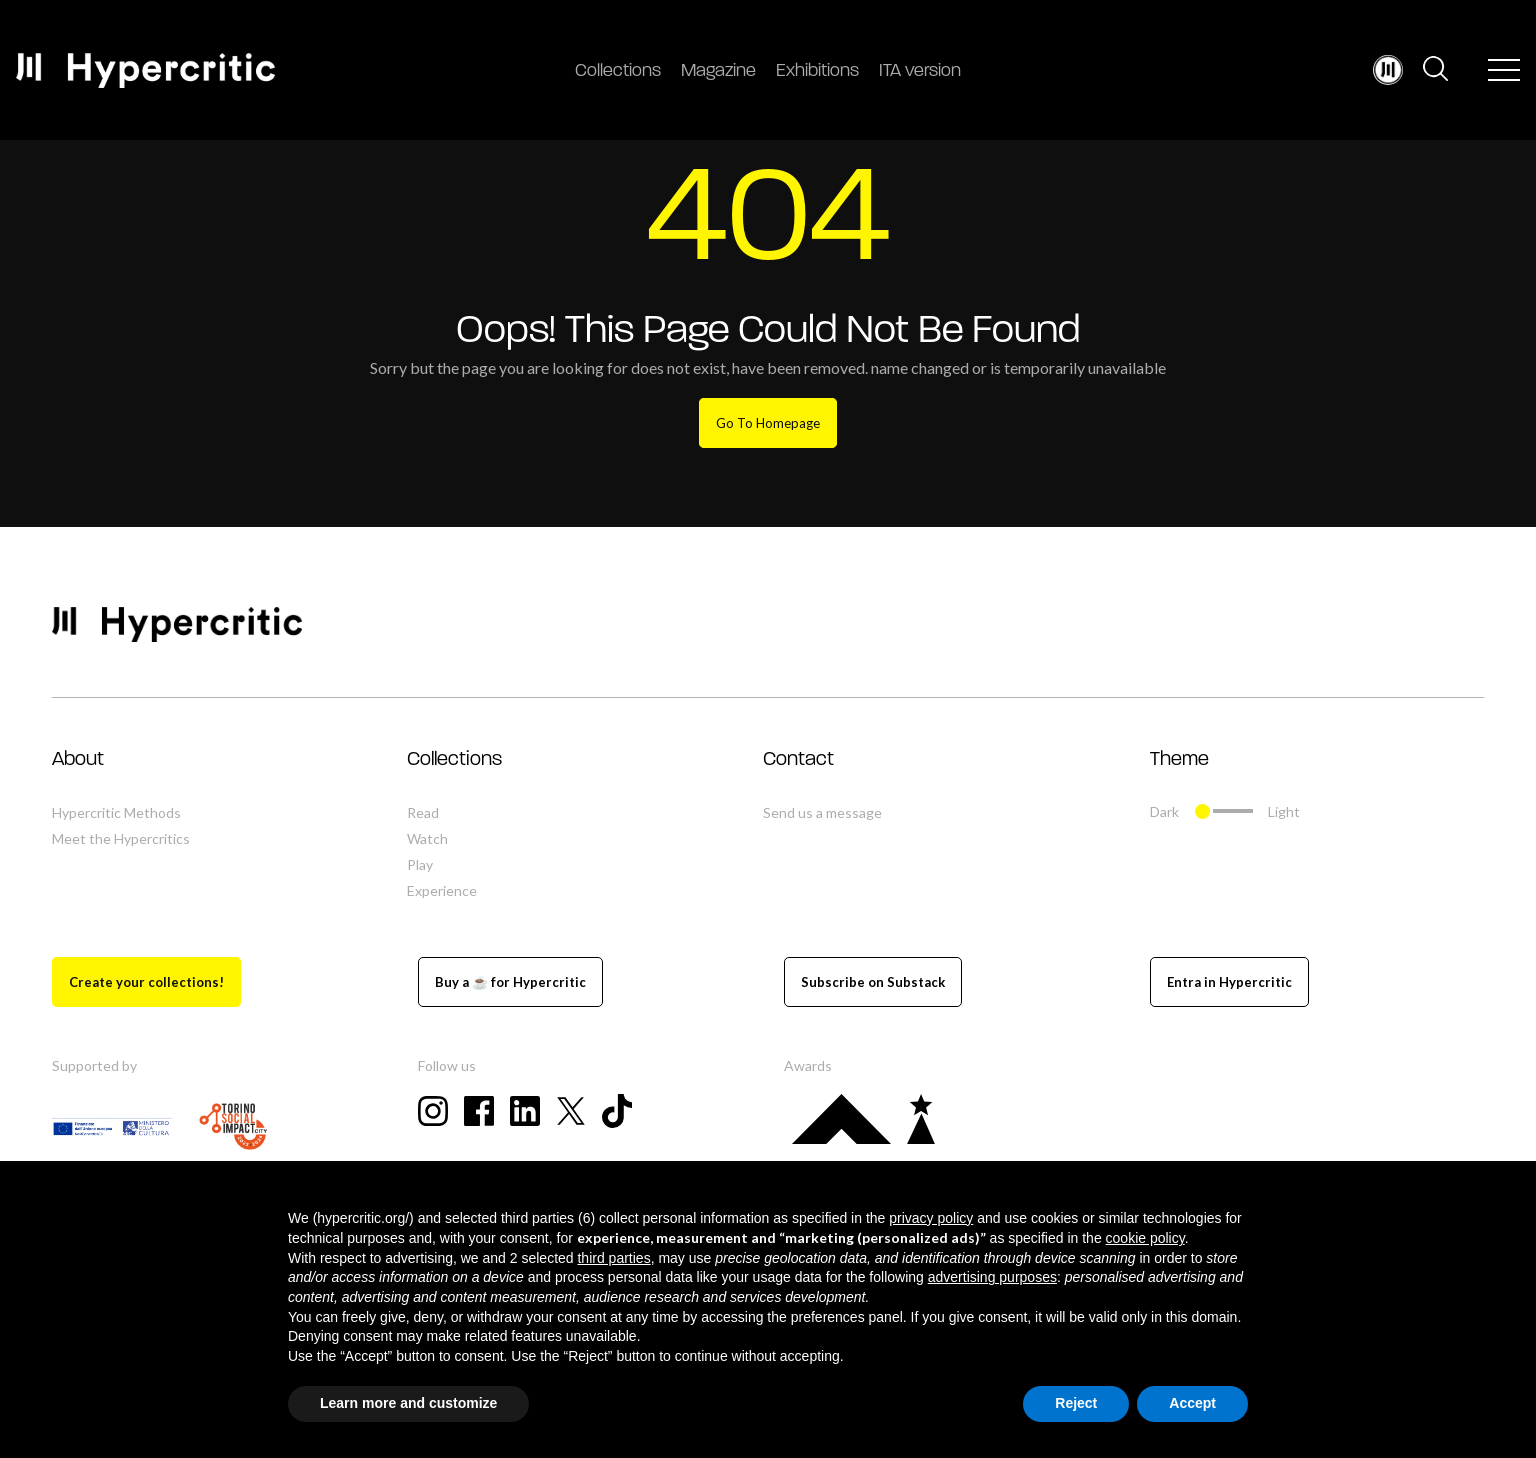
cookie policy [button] (1145, 1238)
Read (423, 812)
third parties (613, 1258)
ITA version (920, 71)
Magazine (718, 71)
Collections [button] (454, 760)
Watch (427, 838)
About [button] (78, 760)
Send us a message (822, 812)
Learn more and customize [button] (408, 1403)
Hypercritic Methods (116, 812)
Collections (618, 71)
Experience (442, 890)
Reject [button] (1076, 1403)
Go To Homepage (768, 423)
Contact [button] (798, 760)
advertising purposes (992, 1277)
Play (420, 864)
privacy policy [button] (931, 1218)
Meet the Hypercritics (121, 838)
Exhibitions (817, 71)
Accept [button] (1192, 1403)
